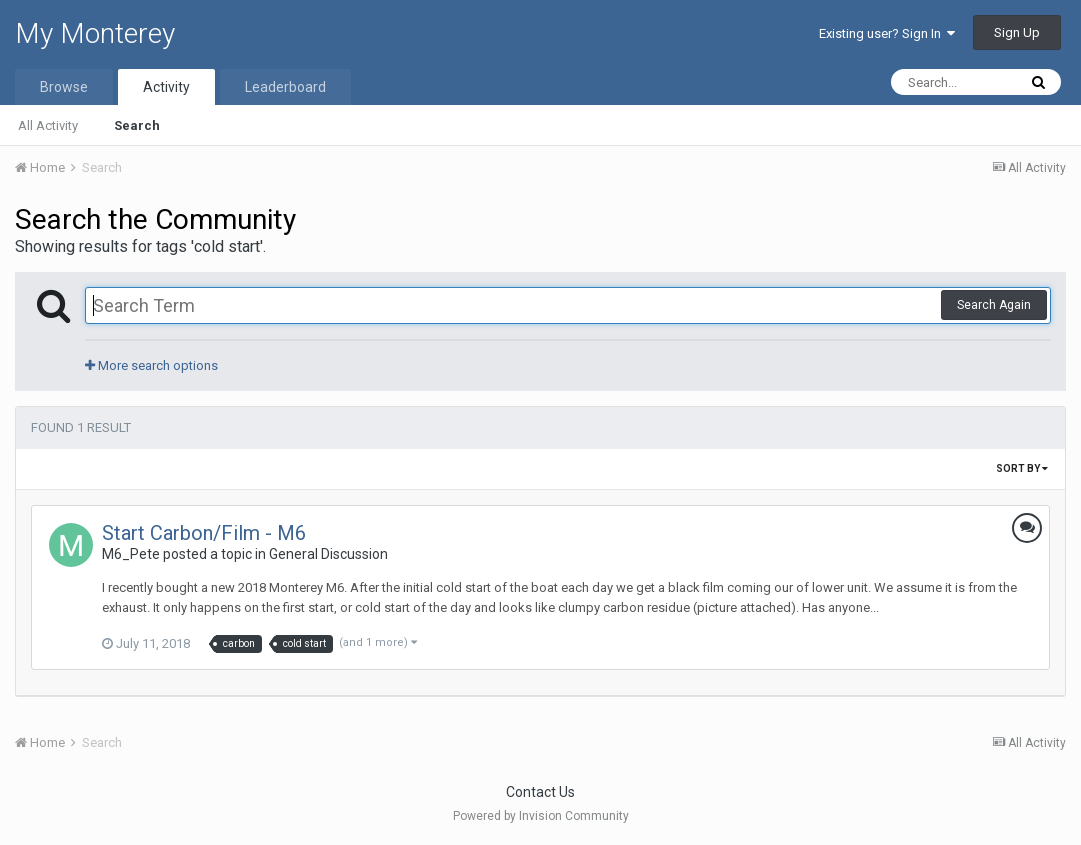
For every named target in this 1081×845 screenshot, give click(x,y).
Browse (64, 87)
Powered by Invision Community (541, 816)
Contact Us (540, 792)
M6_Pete (131, 554)
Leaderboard (285, 87)
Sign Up (1017, 32)
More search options (151, 365)
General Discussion (328, 554)
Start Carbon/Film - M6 (204, 533)
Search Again (994, 305)
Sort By (1022, 468)
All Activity (48, 125)
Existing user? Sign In (887, 33)
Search (137, 125)
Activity (166, 87)
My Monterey (95, 33)
